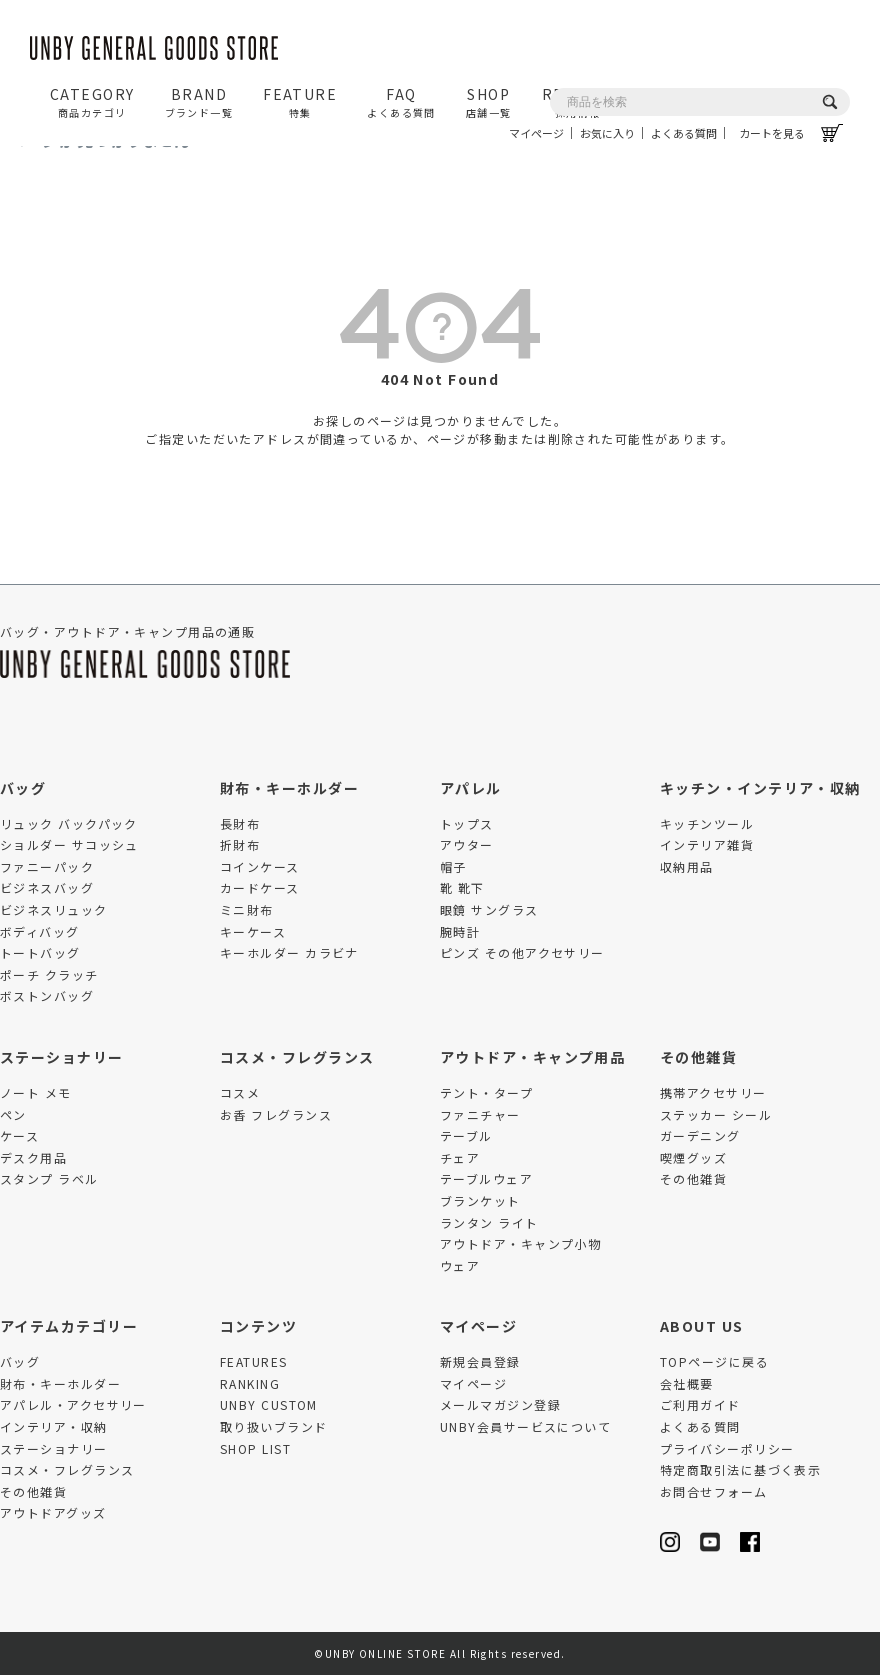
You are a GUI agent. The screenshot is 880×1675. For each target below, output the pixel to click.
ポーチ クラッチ (49, 974)
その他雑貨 (698, 1057)
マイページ (536, 133)
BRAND (199, 102)
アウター (467, 844)
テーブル (466, 1135)
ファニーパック (47, 866)
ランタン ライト (489, 1222)
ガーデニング (700, 1135)
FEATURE (300, 102)
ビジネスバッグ (47, 887)
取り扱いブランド (274, 1426)
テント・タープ (486, 1092)
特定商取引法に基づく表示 (740, 1469)
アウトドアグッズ (53, 1512)
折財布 (240, 844)
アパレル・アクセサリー (73, 1404)
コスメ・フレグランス (297, 1057)
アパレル (471, 788)
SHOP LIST (255, 1448)
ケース (19, 1135)
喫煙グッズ (693, 1157)
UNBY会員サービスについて (525, 1426)
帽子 (453, 866)
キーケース (253, 931)
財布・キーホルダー (289, 788)
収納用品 (687, 866)
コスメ (240, 1092)
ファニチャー (480, 1114)
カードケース (260, 887)
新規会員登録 (480, 1361)
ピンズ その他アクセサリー (522, 952)
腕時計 (460, 931)
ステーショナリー (62, 1057)
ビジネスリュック (54, 909)
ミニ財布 (247, 909)
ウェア (460, 1265)
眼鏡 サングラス (489, 909)
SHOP (489, 102)
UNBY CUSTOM (269, 1404)
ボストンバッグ (47, 995)
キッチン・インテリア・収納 (760, 788)
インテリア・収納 (54, 1426)
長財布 (240, 823)
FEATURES (254, 1361)
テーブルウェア (486, 1178)
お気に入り (607, 133)
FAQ (401, 102)
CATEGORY (92, 102)
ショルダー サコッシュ (69, 844)
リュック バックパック (69, 823)
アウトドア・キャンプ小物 (520, 1243)
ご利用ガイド (700, 1404)
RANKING (250, 1383)
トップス (467, 823)
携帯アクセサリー (713, 1092)
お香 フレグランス (276, 1114)
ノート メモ (36, 1092)
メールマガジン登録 (500, 1404)
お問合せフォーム (714, 1491)
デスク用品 (33, 1157)
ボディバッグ (40, 931)
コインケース (260, 866)
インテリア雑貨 (707, 844)
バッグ (23, 788)
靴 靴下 (462, 887)
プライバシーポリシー (727, 1448)
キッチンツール (707, 823)
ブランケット (480, 1200)
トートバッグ (40, 952)
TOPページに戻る (714, 1361)
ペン (13, 1114)
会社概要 (687, 1383)
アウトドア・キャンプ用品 (532, 1057)
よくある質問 (684, 133)
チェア (460, 1157)
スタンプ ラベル (49, 1178)
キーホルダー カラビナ (289, 952)
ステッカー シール (716, 1114)
